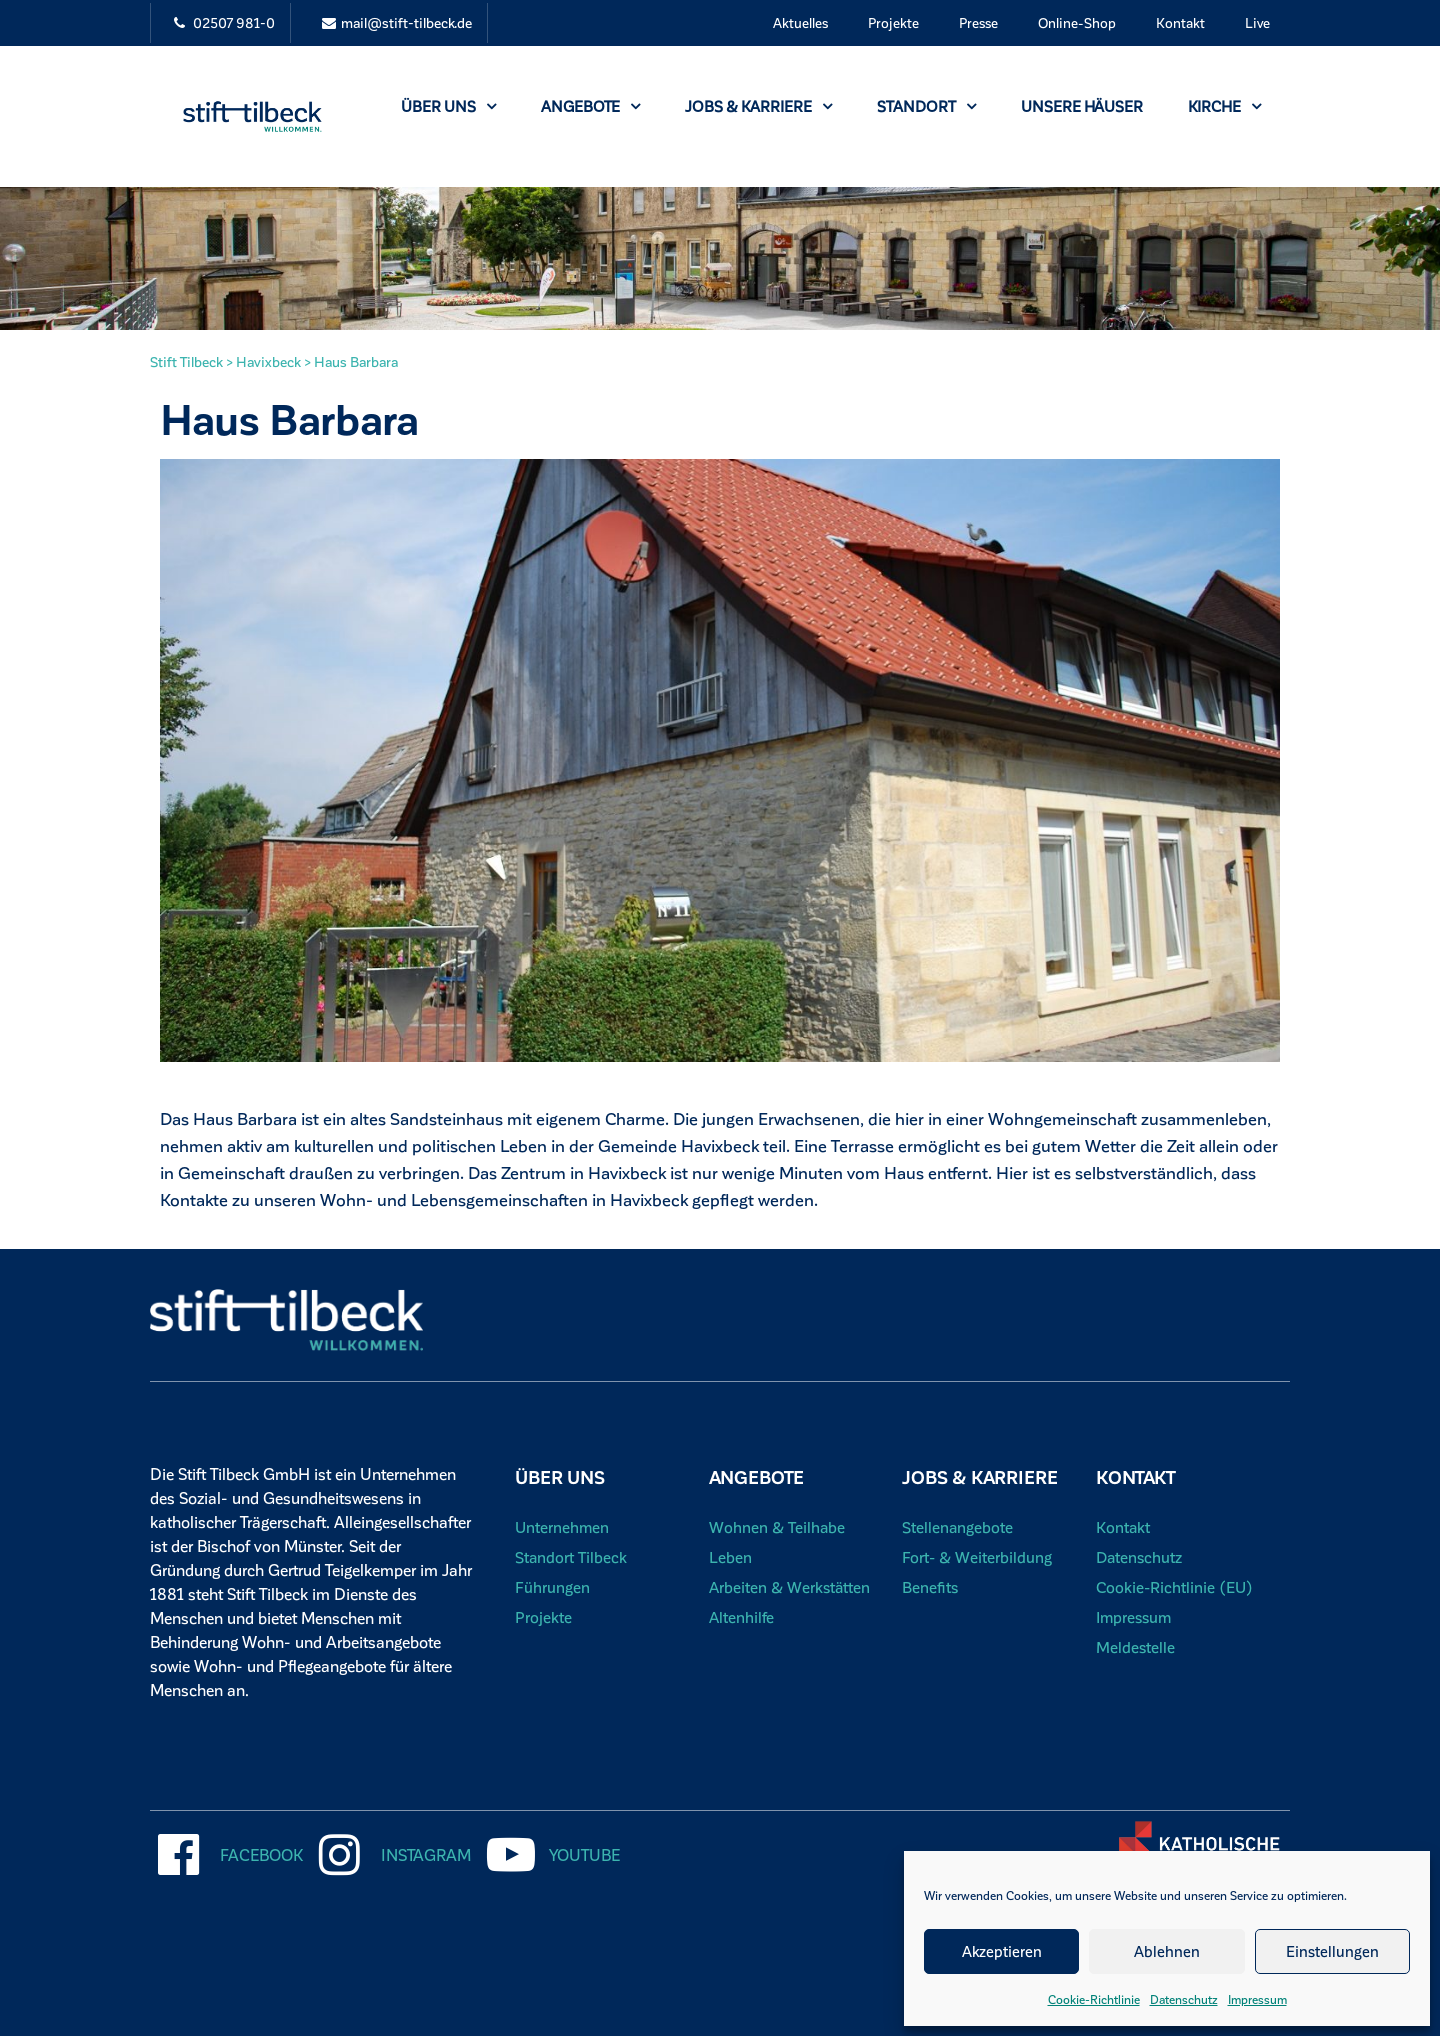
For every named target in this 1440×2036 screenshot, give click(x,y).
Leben (730, 1556)
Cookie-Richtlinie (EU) (1176, 1586)
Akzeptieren (1002, 1951)
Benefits (930, 1586)
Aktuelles (800, 22)
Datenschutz (1184, 1999)
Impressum (1257, 1999)
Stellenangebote (958, 1526)
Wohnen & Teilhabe (778, 1526)
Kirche (1224, 106)
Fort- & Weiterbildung (978, 1556)
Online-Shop (1077, 22)
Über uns (448, 106)
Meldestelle (1136, 1646)
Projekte (893, 22)
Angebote (590, 106)
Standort (926, 106)
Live (1257, 22)
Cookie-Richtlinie (1094, 1999)
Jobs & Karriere (758, 106)
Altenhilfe (742, 1616)
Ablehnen (1167, 1951)
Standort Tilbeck (571, 1556)
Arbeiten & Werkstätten (791, 1586)
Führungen (552, 1586)
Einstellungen (1332, 1951)
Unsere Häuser (1082, 106)
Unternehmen (563, 1526)
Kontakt (1180, 22)
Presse (978, 22)
